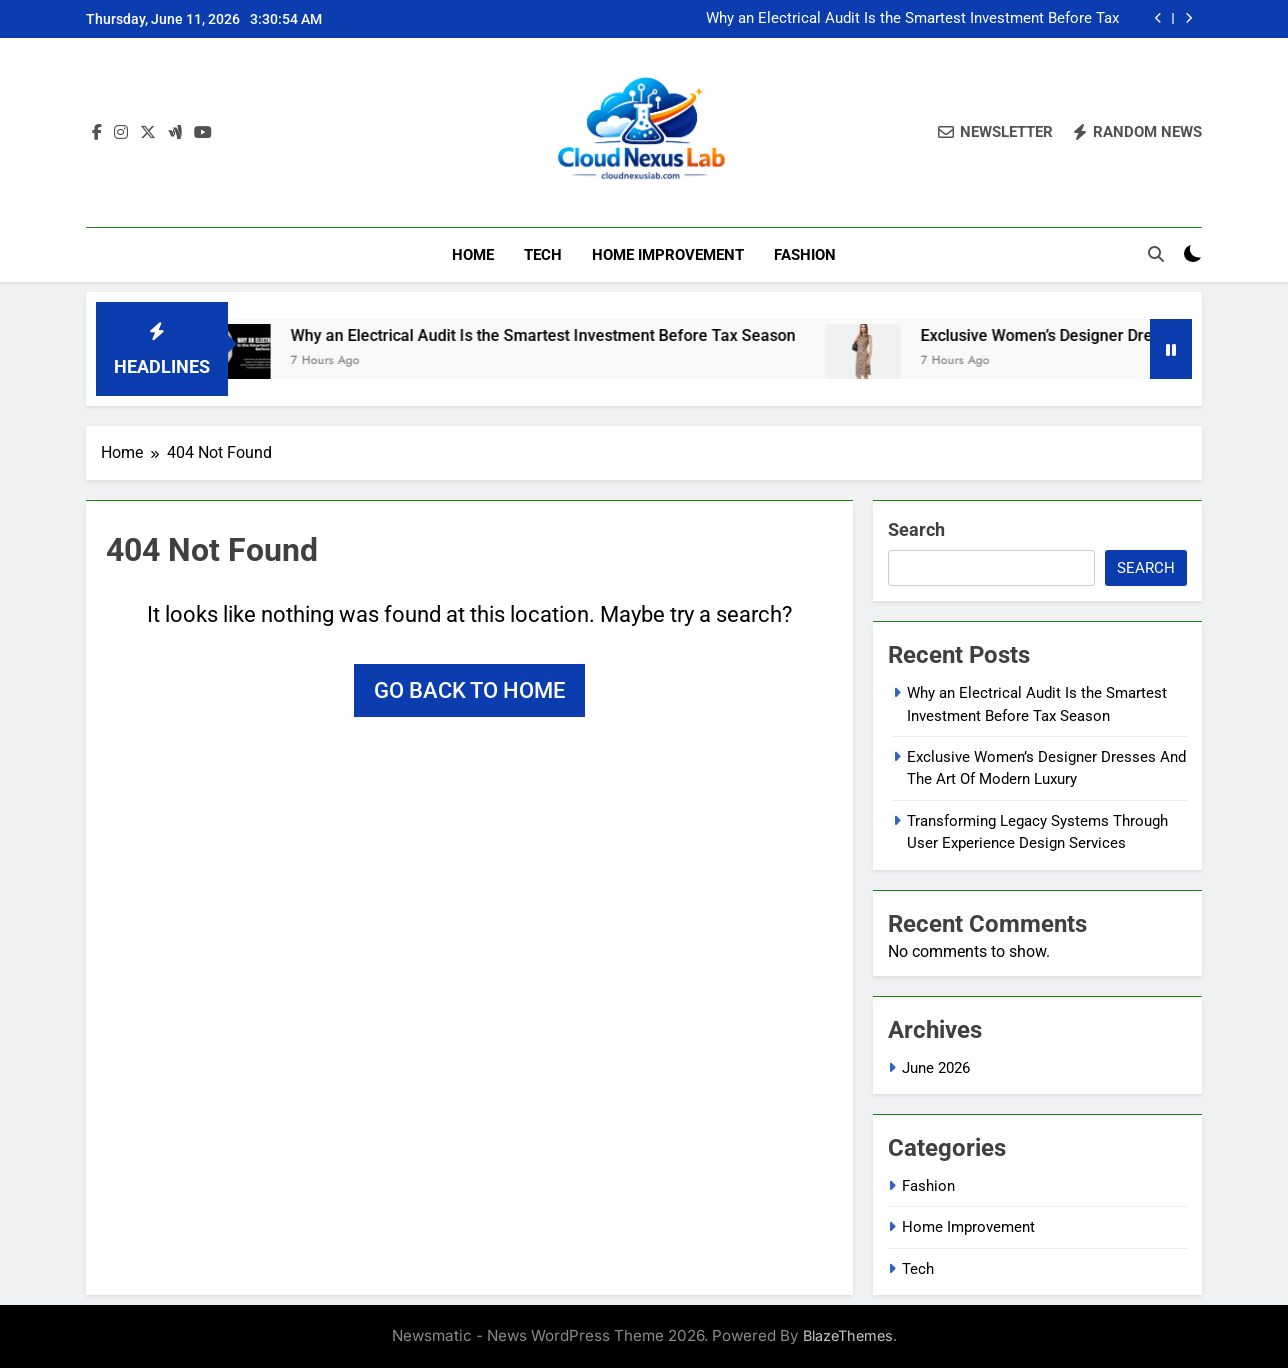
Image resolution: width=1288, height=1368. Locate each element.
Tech (543, 255)
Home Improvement (668, 255)
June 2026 (936, 1068)
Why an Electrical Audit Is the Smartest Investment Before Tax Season (912, 19)
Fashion (805, 255)
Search (916, 529)
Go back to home (469, 690)
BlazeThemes (848, 1335)
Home (473, 255)
